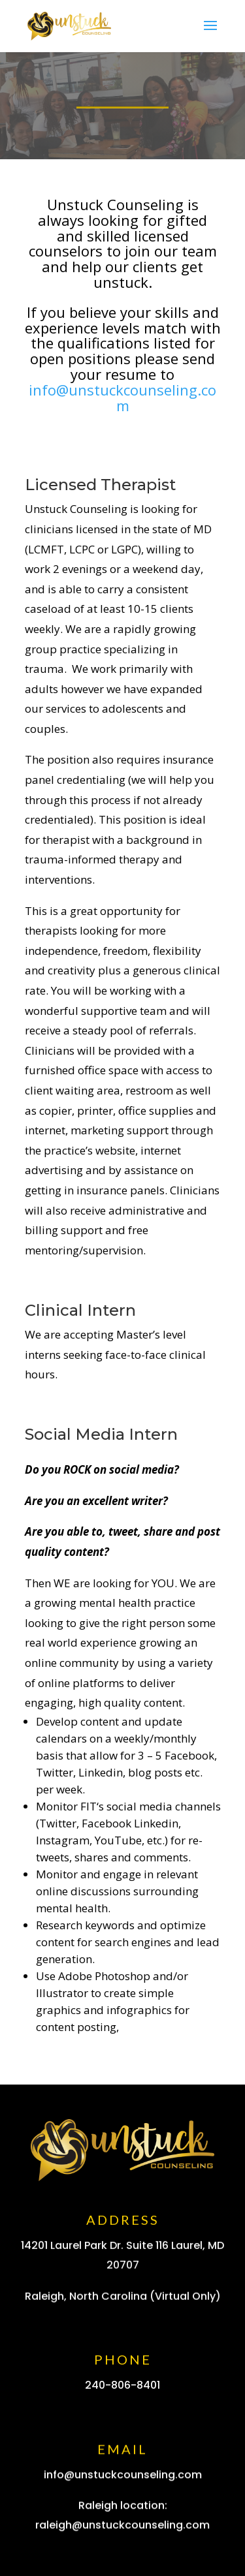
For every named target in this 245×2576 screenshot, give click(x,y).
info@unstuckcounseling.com (122, 397)
